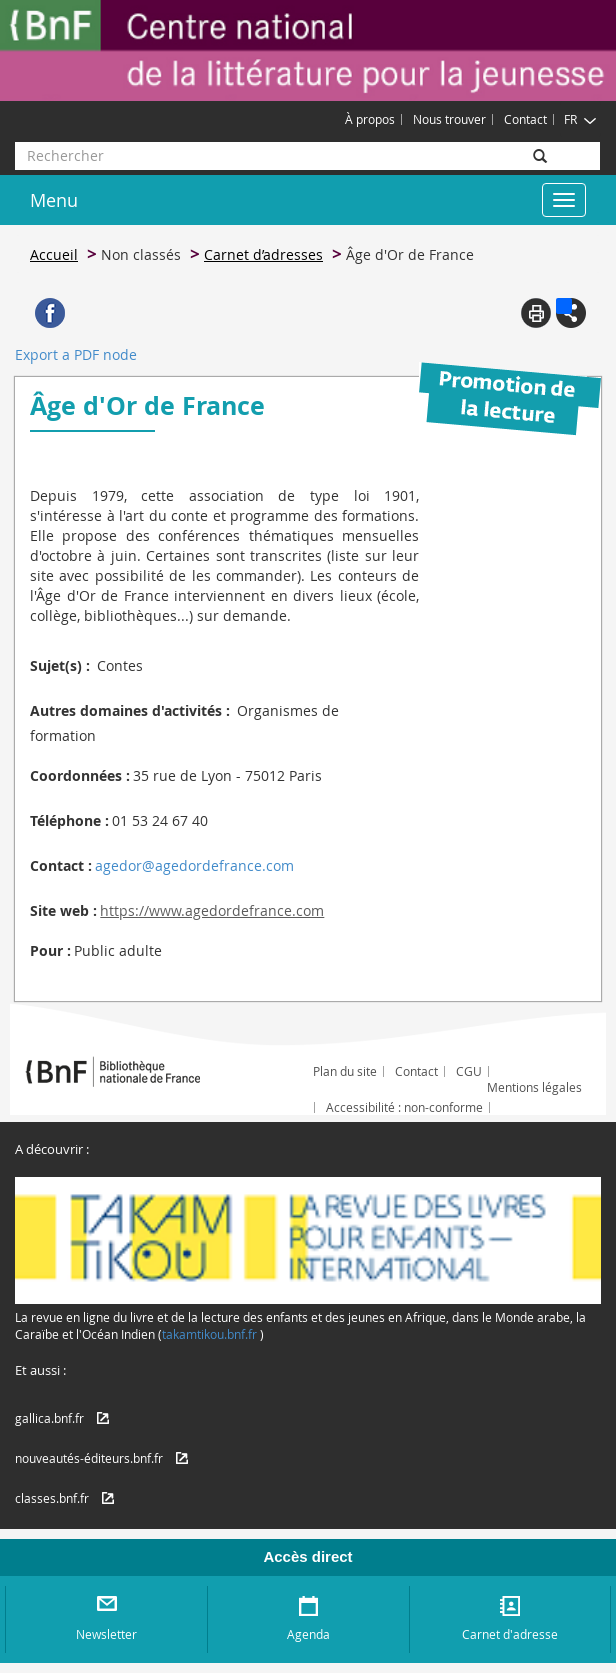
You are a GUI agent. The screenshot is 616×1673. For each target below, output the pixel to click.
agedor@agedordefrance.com (194, 865)
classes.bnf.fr (52, 1498)
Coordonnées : (80, 775)
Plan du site (345, 1071)
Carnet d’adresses (263, 254)
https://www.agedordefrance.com (212, 910)
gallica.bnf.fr (49, 1418)
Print (536, 313)
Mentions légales (534, 1087)
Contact (525, 119)
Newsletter (106, 1634)
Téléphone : (69, 820)
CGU (469, 1071)
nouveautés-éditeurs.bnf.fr (89, 1458)
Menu (54, 200)
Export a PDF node (76, 354)
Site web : (63, 910)
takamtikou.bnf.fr (209, 1334)
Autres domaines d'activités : (130, 710)
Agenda (308, 1634)
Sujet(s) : (60, 665)
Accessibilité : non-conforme (404, 1107)
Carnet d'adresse (510, 1634)
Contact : (61, 865)
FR (580, 119)
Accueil (54, 254)
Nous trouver (449, 119)
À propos (370, 119)
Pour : (50, 950)
